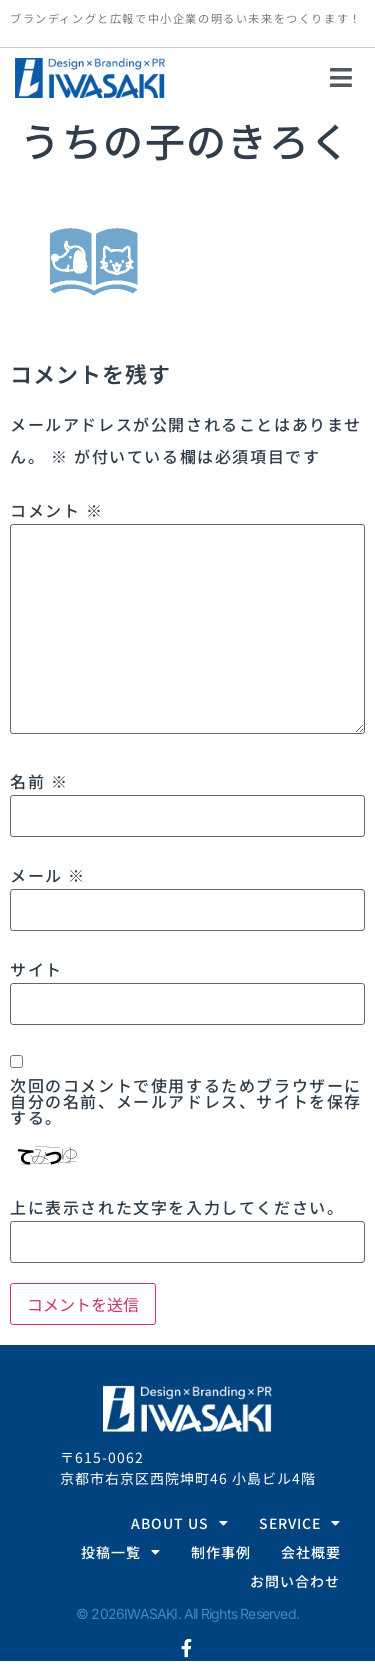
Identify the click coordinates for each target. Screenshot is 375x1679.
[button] (342, 78)
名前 (39, 781)
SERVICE (300, 1523)
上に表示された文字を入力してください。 (177, 1207)
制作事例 (221, 1552)
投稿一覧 (121, 1552)
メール (48, 875)
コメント (57, 510)
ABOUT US (180, 1523)
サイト (36, 969)
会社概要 (311, 1552)
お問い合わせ (295, 1581)
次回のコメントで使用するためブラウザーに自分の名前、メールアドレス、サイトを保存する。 (186, 1101)
